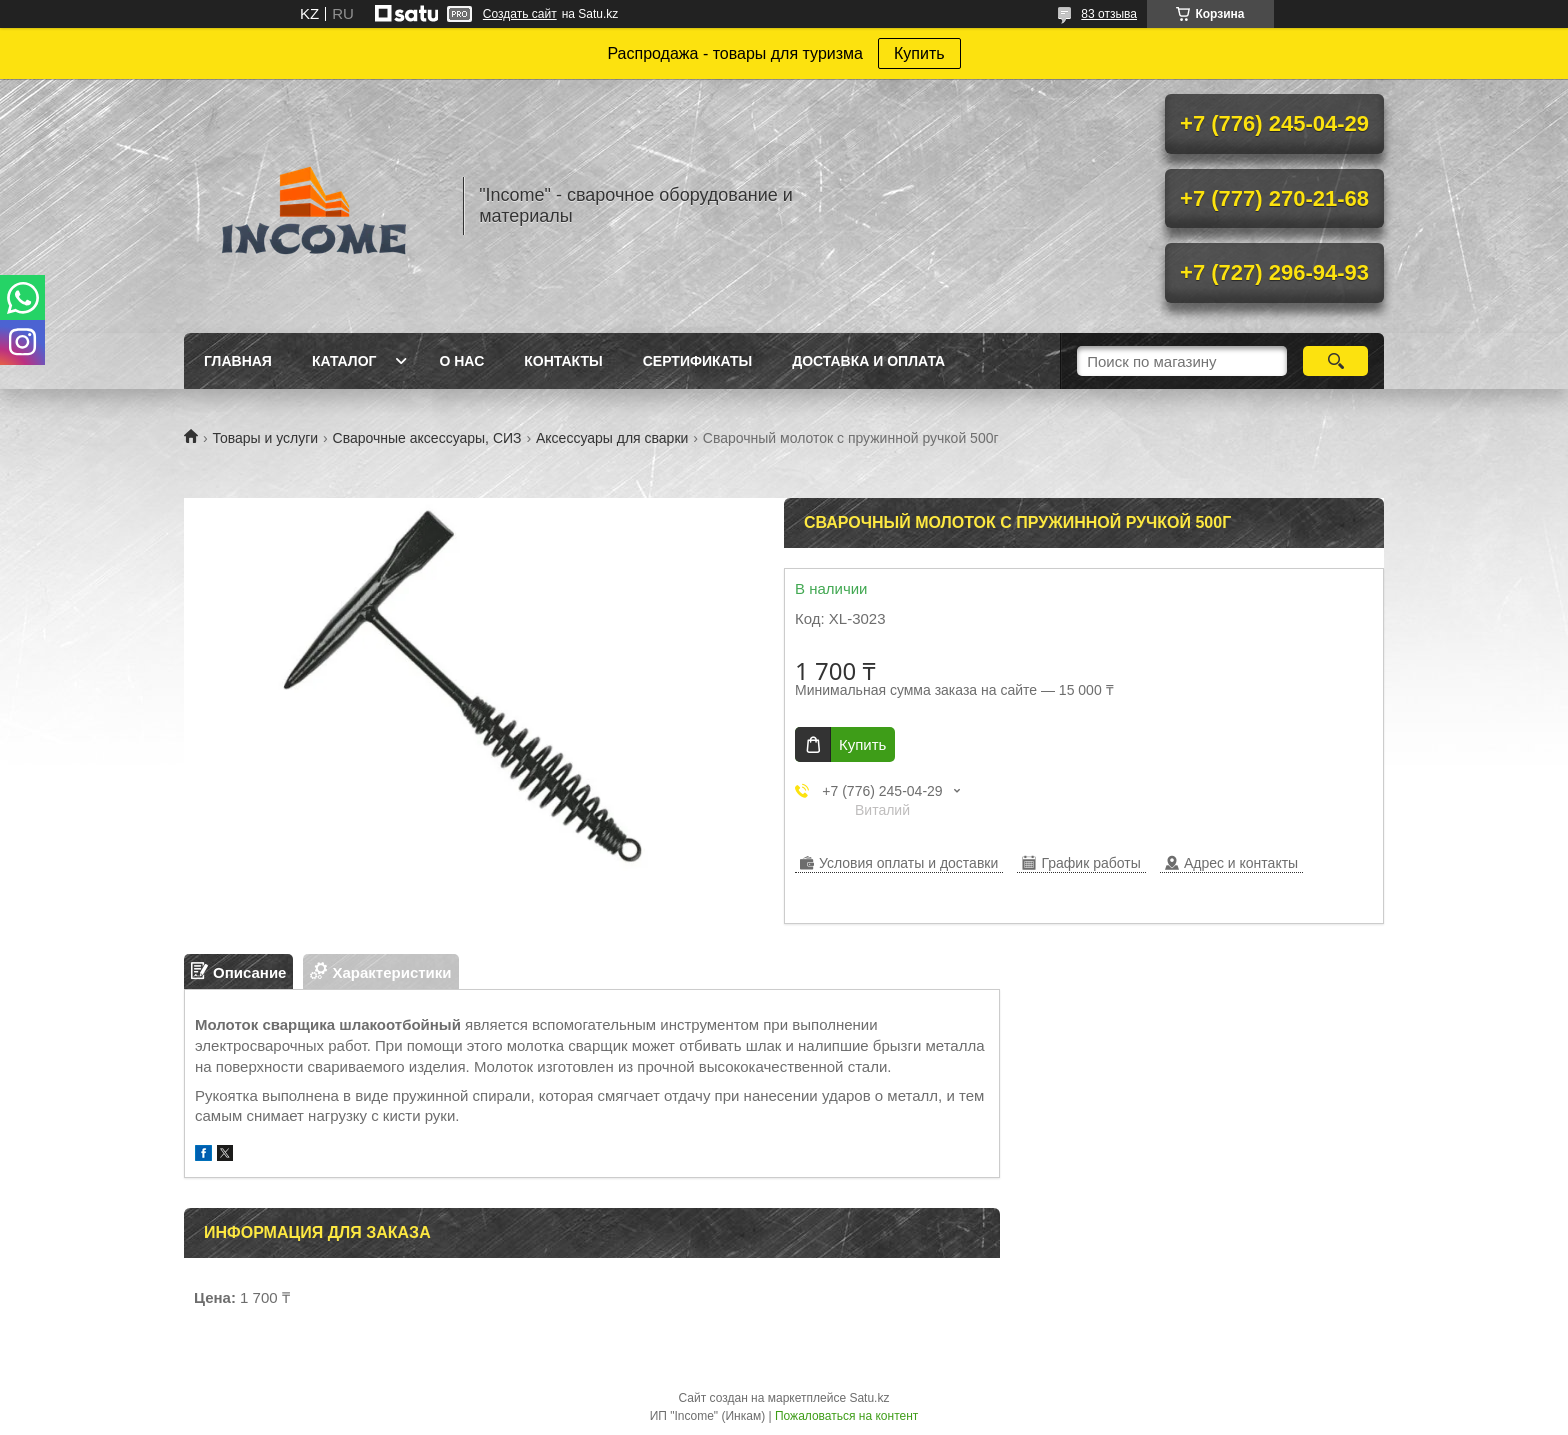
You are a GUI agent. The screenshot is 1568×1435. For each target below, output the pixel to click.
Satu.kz (869, 1398)
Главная (238, 361)
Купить (919, 53)
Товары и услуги (265, 438)
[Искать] (1335, 361)
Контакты (563, 361)
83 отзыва (1109, 14)
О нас (461, 361)
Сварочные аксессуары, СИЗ (427, 438)
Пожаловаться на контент (846, 1416)
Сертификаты (697, 361)
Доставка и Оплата (868, 361)
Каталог (344, 361)
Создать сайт (520, 14)
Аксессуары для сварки (612, 438)
